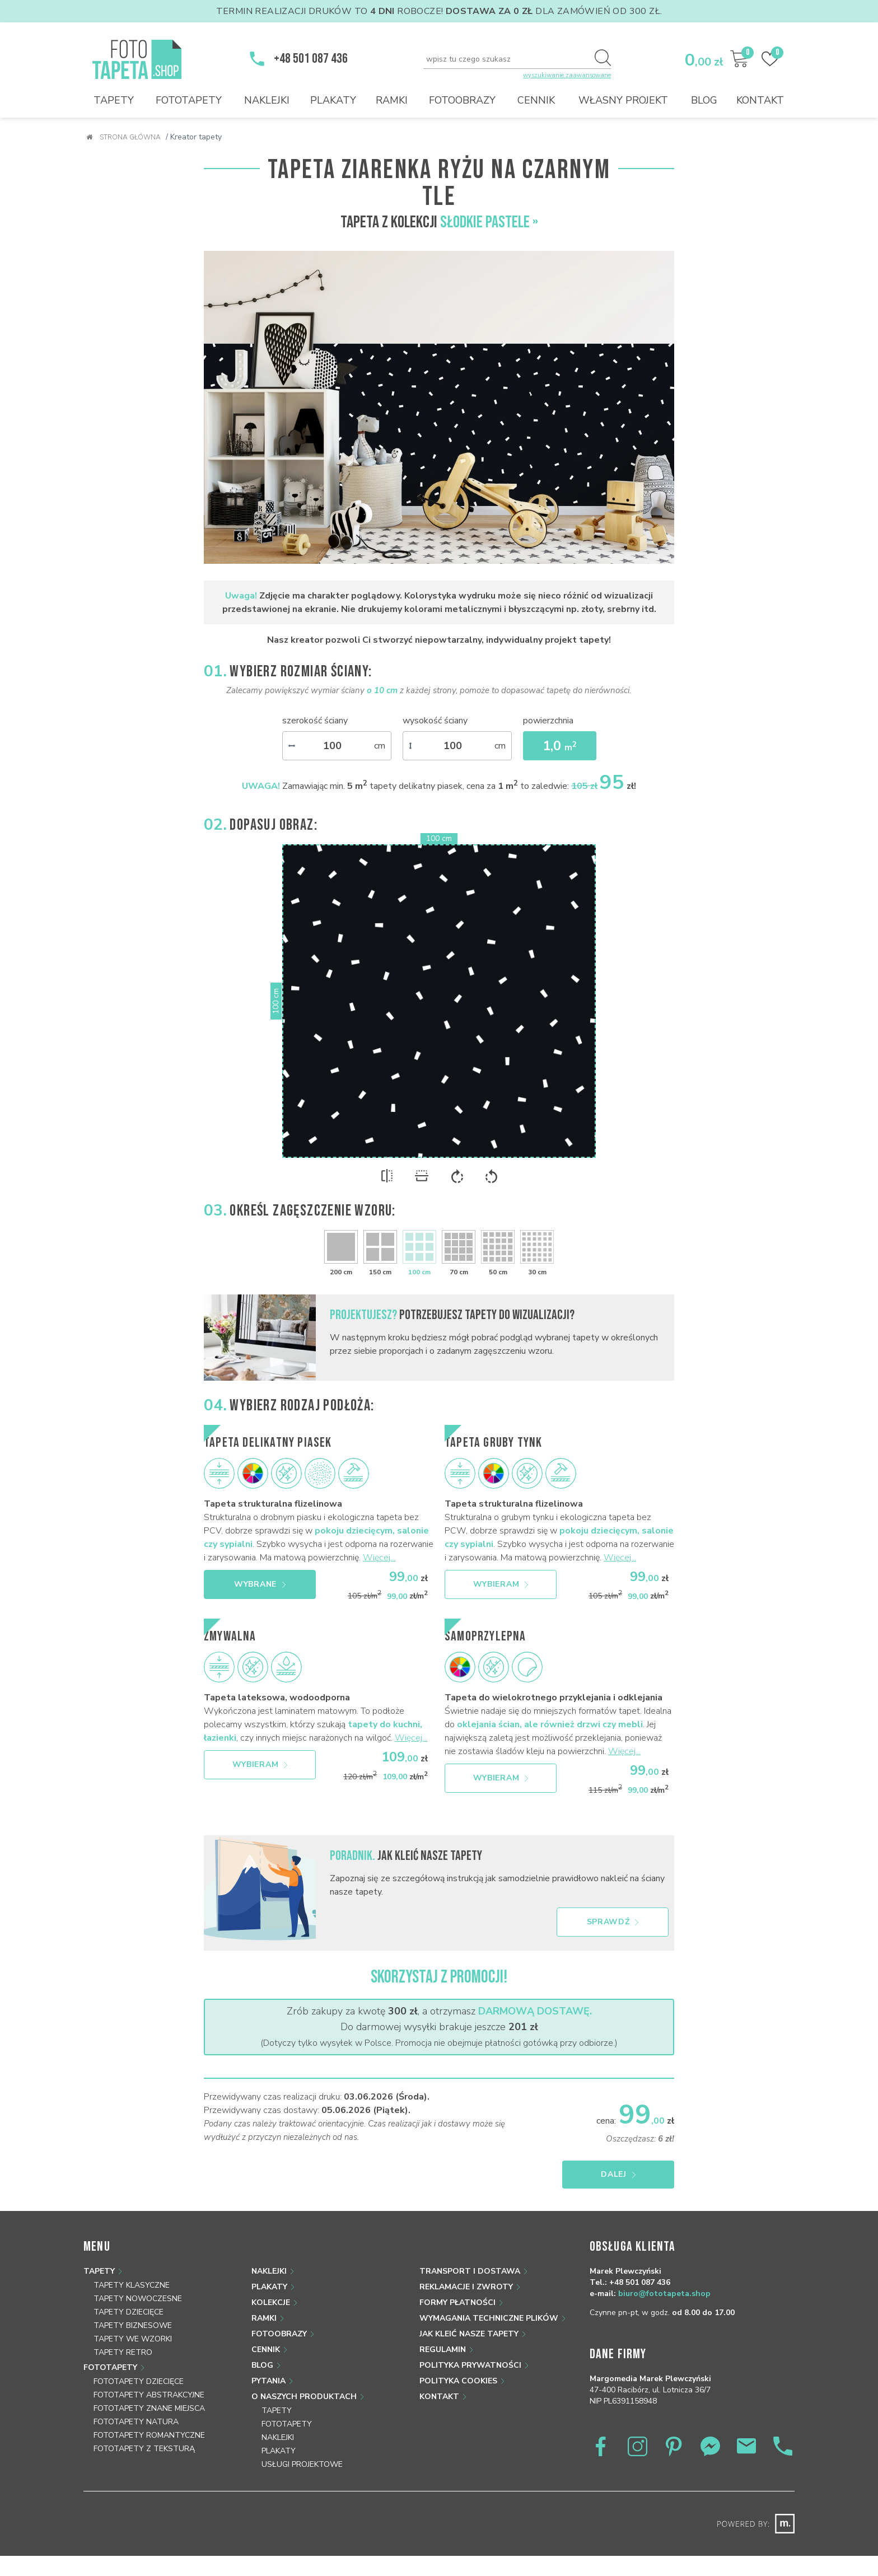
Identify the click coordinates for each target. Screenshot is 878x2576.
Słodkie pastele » (489, 222)
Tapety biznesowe (133, 2325)
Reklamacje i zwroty (466, 2287)
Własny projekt (623, 100)
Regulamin (442, 2349)
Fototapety (189, 100)
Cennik (536, 100)
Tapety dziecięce (129, 2312)
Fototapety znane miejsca (149, 2408)
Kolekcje (270, 2302)
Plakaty (333, 100)
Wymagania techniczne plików (488, 2318)
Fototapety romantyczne (149, 2435)
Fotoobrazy (462, 100)
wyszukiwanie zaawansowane (567, 75)
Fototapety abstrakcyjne (149, 2395)
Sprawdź (613, 1921)
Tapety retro (123, 2352)
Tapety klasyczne (132, 2285)
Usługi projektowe (302, 2464)
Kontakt (760, 100)
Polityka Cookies (458, 2381)
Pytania (268, 2381)
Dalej (620, 2174)
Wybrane (260, 1584)
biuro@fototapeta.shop (664, 2293)
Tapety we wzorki (133, 2339)
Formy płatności (457, 2302)
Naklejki (266, 100)
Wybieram (501, 1584)
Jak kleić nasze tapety (469, 2334)
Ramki (392, 100)
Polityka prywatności (470, 2365)
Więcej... (379, 1557)
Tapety (114, 100)
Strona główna (123, 137)
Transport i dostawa (469, 2271)
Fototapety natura (136, 2421)
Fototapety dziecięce (139, 2381)
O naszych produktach (304, 2396)
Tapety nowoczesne (138, 2298)
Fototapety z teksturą (144, 2448)
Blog (704, 100)
